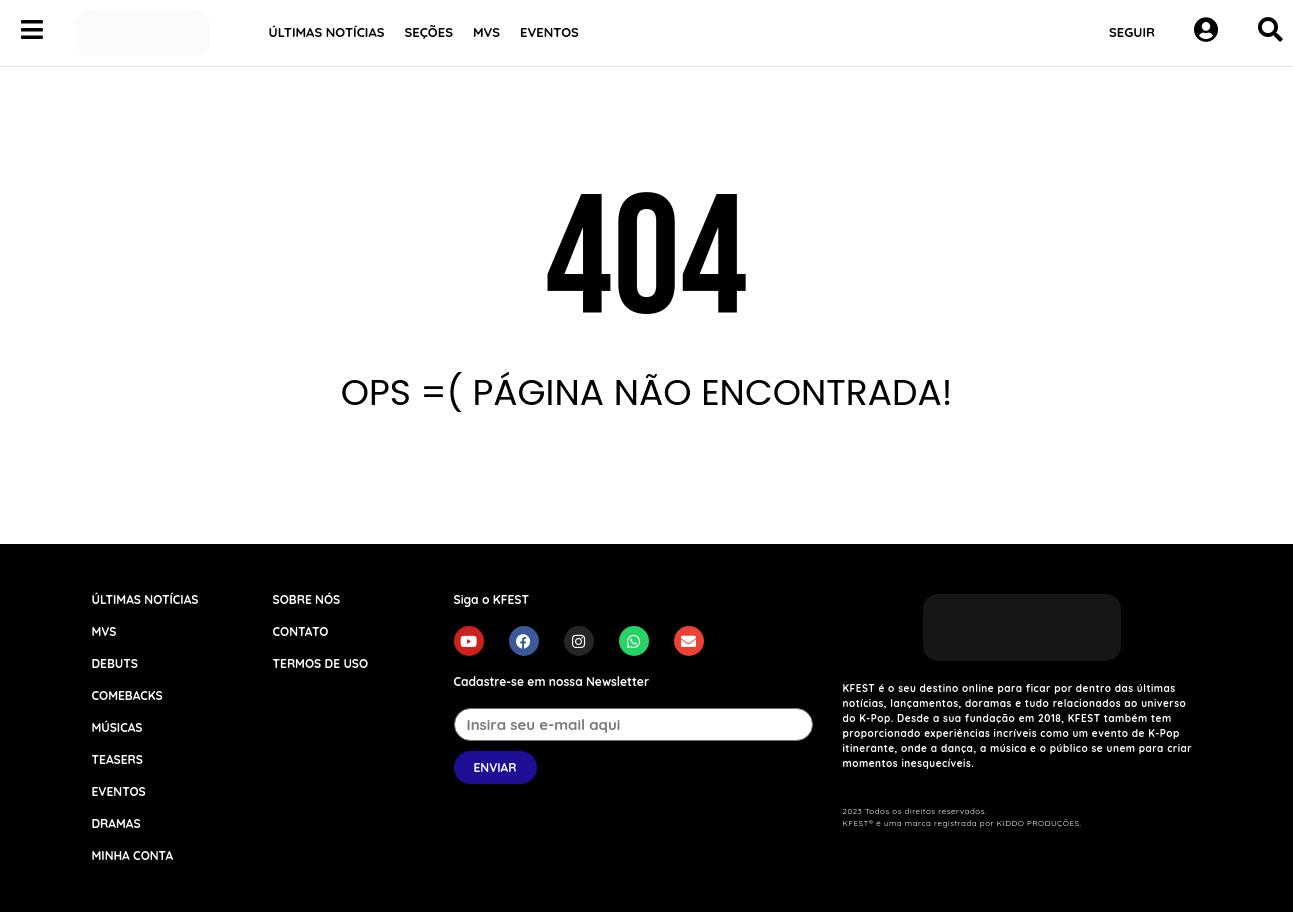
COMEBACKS (127, 695)
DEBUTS (115, 663)
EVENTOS (549, 32)
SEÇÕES (429, 32)
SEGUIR (1132, 32)
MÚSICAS (117, 727)
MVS (486, 32)
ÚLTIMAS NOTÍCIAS (327, 32)
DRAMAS (116, 823)
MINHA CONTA (133, 855)
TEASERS (117, 759)
